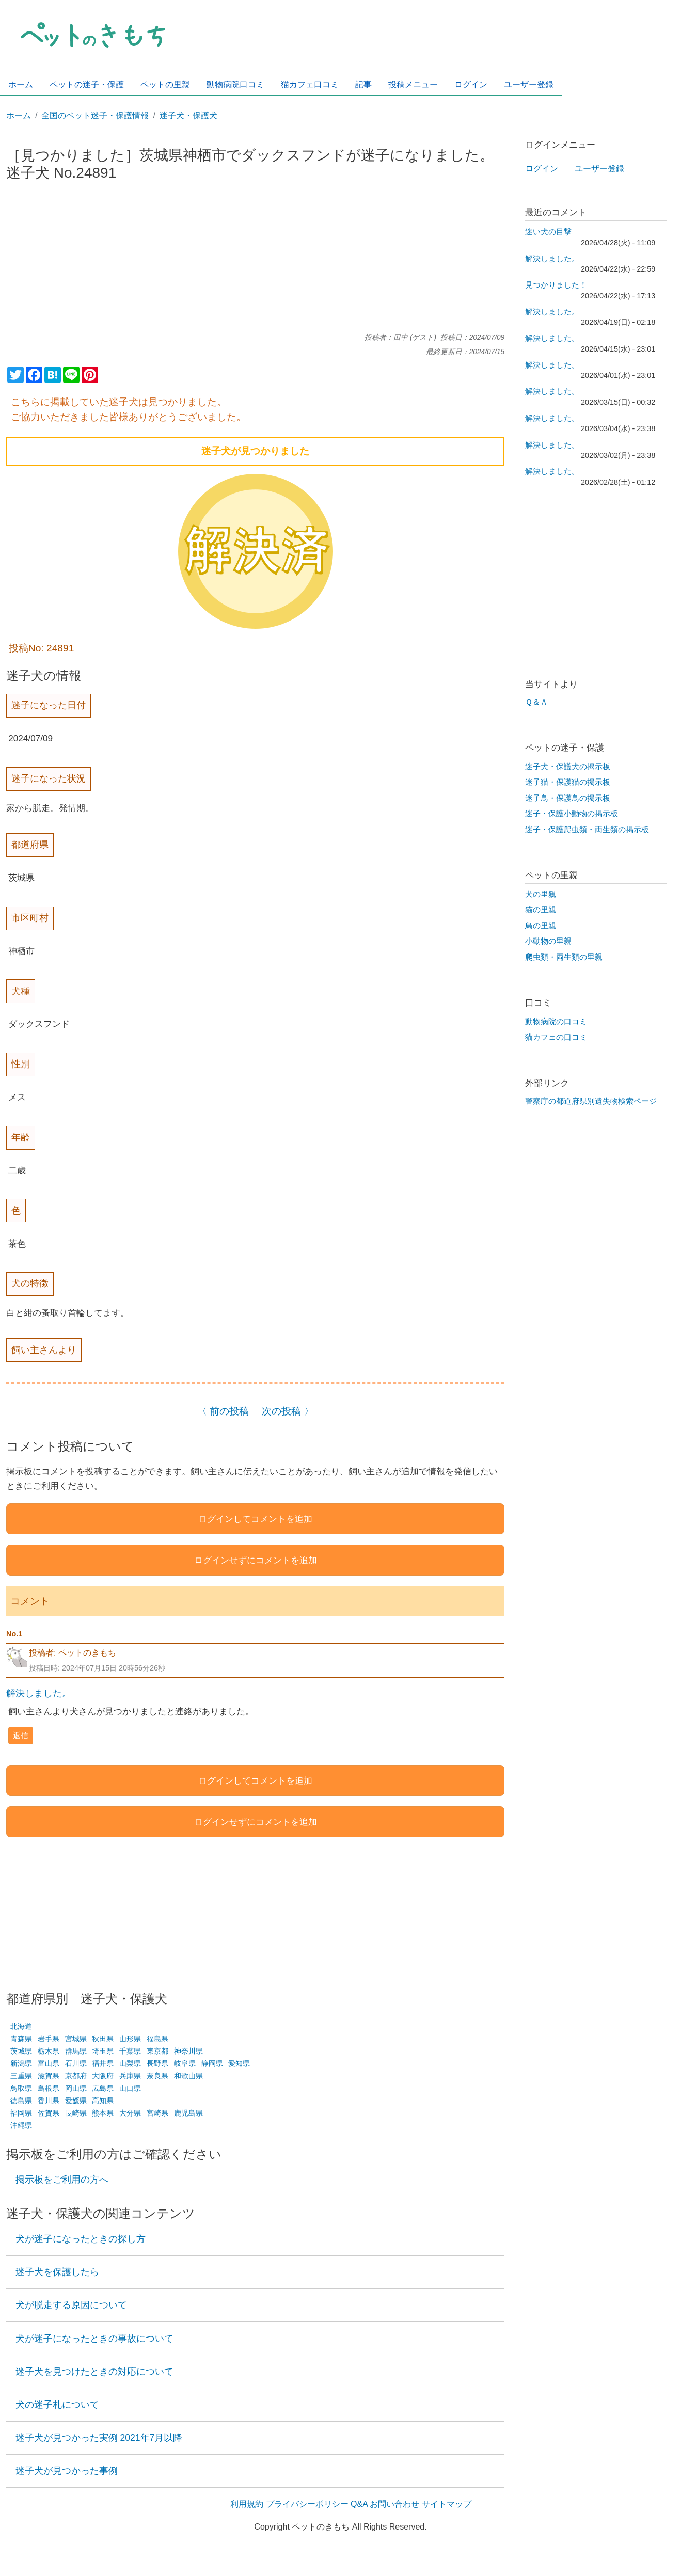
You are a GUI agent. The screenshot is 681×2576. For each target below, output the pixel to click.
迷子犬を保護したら (57, 2272)
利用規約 (246, 2504)
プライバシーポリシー (307, 2504)
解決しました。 (38, 1693)
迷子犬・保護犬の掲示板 (567, 766)
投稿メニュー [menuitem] (413, 84)
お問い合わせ (394, 2504)
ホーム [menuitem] (20, 84)
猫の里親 (540, 909)
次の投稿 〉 (287, 1411)
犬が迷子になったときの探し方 (80, 2239)
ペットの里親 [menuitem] (165, 84)
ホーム (18, 115)
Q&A (359, 2504)
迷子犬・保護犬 (188, 115)
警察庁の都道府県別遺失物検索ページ (591, 1101)
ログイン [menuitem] (470, 84)
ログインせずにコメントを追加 (255, 1560)
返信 (20, 1735)
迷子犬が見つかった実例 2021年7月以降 (99, 2437)
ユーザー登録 (599, 168)
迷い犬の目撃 (548, 232)
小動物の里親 (548, 941)
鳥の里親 (540, 925)
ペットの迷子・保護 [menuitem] (87, 84)
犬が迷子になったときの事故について (94, 2338)
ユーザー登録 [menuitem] (528, 84)
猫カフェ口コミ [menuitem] (310, 84)
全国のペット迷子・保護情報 (95, 115)
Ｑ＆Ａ (536, 702)
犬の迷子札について (57, 2404)
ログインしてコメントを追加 (255, 1519)
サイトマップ (446, 2504)
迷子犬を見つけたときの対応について (94, 2371)
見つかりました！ (556, 285)
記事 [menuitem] (363, 84)
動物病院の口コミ (556, 1021)
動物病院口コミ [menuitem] (235, 84)
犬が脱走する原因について (71, 2305)
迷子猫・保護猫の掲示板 (567, 782)
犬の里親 (540, 894)
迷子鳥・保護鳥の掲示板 (567, 798)
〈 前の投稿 (223, 1411)
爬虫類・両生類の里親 (564, 957)
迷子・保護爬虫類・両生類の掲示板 (587, 829)
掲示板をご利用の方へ (61, 2179)
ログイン (541, 168)
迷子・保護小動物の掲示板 (571, 813)
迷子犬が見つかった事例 (66, 2471)
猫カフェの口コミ (556, 1037)
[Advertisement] (255, 261)
